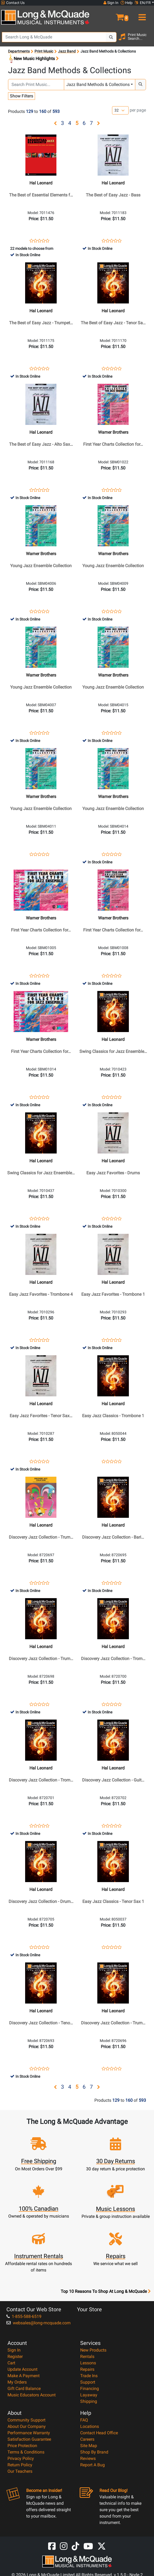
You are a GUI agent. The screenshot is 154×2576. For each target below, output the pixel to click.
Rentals (87, 2356)
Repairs (87, 2369)
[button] (115, 15)
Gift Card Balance (24, 2388)
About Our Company (26, 2426)
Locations (89, 2426)
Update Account (22, 2369)
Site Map (88, 2445)
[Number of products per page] (120, 110)
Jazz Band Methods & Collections (98, 84)
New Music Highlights (33, 59)
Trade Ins (89, 2375)
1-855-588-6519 (23, 2316)
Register (15, 2356)
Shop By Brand (94, 2452)
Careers (87, 2439)
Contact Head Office (99, 2432)
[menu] (141, 15)
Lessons (88, 2362)
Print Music (43, 51)
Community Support (26, 2420)
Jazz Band (67, 51)
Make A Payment (23, 2375)
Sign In (14, 2350)
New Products (93, 2350)
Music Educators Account (31, 2394)
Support (87, 2382)
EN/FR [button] (143, 3)
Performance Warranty (28, 2432)
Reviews (88, 2458)
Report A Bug (92, 2464)
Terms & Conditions (25, 2452)
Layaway (88, 2394)
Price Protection (22, 2445)
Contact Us (13, 3)
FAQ (84, 2420)
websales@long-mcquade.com (38, 2322)
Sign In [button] (110, 3)
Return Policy (19, 2464)
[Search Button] (111, 37)
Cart (11, 2362)
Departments (19, 51)
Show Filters (21, 95)
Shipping (88, 2401)
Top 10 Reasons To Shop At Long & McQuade (105, 2291)
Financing (89, 2388)
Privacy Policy (20, 2458)
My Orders (17, 2382)
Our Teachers (19, 2471)
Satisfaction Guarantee (29, 2439)
